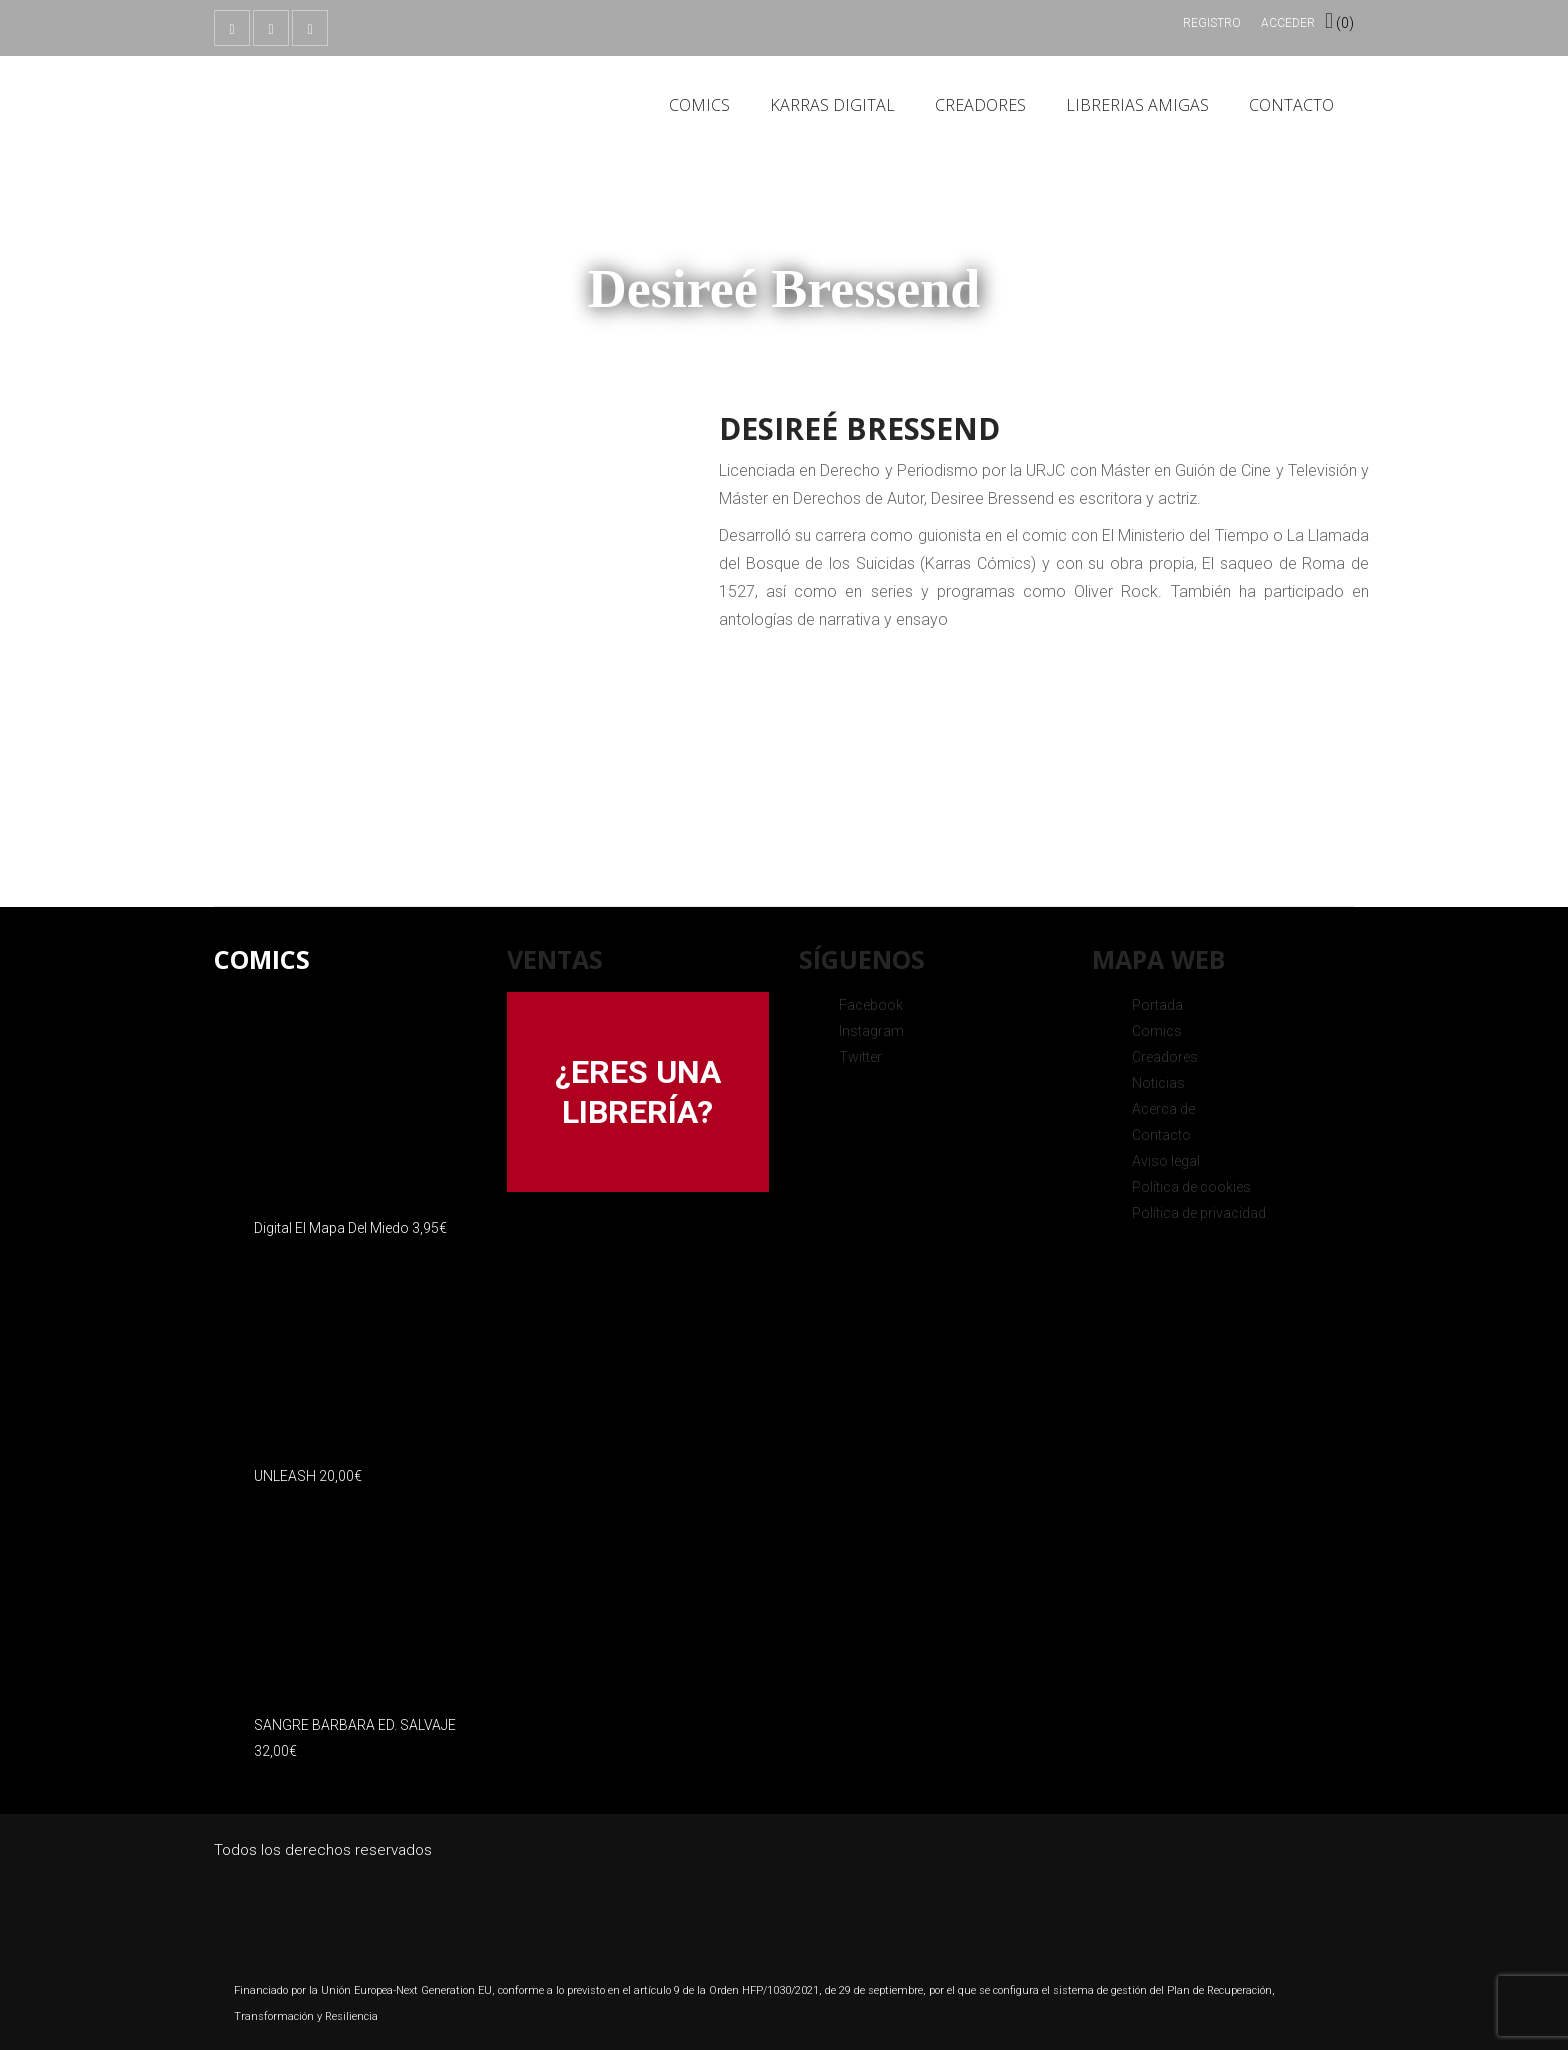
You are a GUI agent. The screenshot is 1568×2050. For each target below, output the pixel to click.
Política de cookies (1191, 1187)
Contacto (1291, 105)
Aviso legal (1166, 1161)
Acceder (1288, 23)
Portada (1157, 1005)
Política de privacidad (1199, 1213)
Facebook (871, 1005)
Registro (1212, 23)
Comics (699, 105)
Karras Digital (832, 105)
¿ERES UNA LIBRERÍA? (638, 1092)
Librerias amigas (1137, 105)
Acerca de (1163, 1109)
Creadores (980, 105)
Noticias (1158, 1083)
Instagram (871, 1031)
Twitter (860, 1057)
